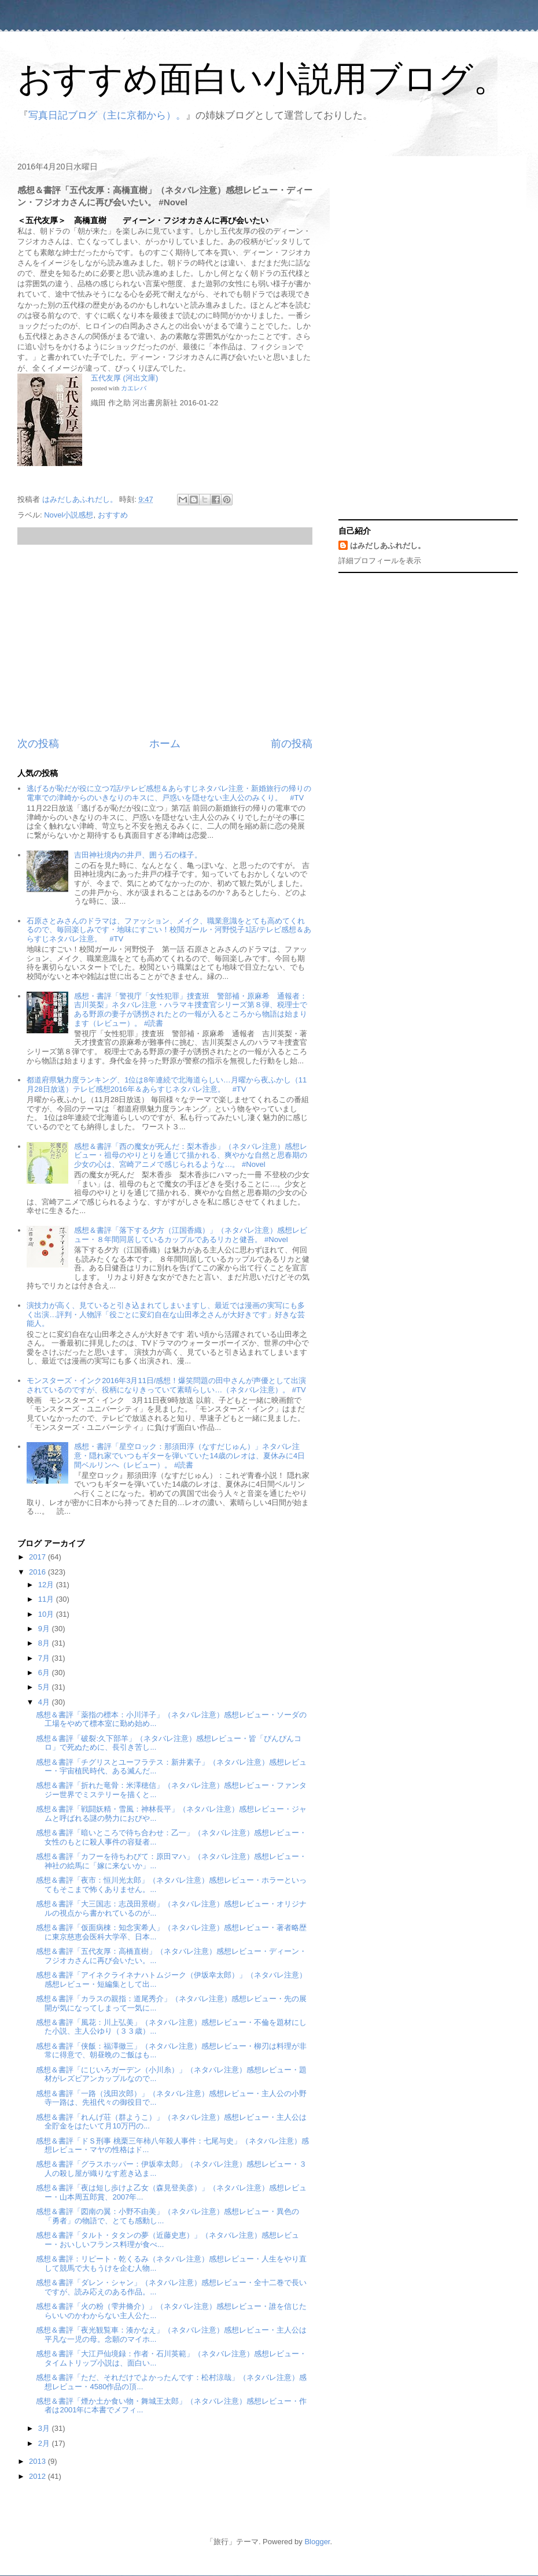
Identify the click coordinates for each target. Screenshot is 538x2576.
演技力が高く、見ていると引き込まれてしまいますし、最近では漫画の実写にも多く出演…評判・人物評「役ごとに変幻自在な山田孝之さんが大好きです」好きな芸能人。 (166, 1314)
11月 (47, 1599)
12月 (47, 1584)
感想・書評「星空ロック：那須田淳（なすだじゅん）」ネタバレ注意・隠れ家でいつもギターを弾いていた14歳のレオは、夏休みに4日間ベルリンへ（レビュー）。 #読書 (189, 1455)
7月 (45, 1658)
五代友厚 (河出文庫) (124, 378)
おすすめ (113, 515)
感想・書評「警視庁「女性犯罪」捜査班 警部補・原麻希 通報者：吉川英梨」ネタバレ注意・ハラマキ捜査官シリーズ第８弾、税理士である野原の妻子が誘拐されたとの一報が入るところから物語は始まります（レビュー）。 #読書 (190, 1010)
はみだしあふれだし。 (387, 545)
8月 (45, 1643)
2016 (38, 1572)
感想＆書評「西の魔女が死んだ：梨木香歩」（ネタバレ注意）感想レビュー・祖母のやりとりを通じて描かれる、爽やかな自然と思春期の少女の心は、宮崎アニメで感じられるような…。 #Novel (190, 1155)
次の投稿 (38, 743)
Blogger (317, 2541)
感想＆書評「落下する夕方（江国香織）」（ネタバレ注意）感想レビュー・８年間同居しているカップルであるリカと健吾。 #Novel (190, 1235)
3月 (45, 2428)
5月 (45, 1687)
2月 (45, 2443)
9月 (45, 1628)
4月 (45, 1702)
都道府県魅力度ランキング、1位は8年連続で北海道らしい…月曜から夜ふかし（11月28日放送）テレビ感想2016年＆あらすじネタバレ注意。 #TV (167, 1084)
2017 (38, 1557)
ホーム (164, 743)
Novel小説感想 (68, 515)
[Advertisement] (165, 641)
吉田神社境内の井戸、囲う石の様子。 (138, 855)
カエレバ (133, 388)
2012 (38, 2476)
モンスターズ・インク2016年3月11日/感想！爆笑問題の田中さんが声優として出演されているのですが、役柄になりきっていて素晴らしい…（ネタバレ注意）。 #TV (166, 1385)
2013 (38, 2461)
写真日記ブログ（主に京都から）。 (107, 115)
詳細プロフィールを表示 (379, 560)
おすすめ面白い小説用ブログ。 (262, 79)
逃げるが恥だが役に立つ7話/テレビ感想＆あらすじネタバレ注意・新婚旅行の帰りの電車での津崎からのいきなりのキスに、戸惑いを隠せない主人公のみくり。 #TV (169, 793)
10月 (47, 1614)
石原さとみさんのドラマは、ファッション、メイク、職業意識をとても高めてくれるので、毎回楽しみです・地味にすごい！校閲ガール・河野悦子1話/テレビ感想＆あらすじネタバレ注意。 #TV (169, 929)
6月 (45, 1672)
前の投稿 (291, 743)
